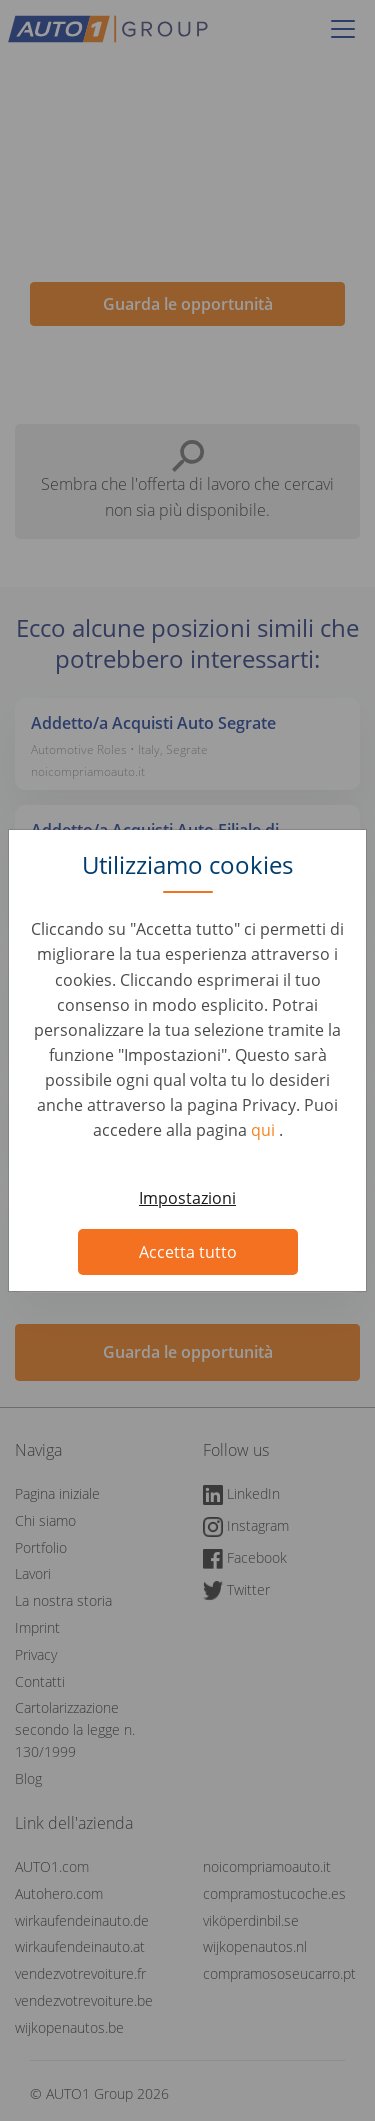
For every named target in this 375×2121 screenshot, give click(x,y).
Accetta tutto (188, 1252)
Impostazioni (187, 1198)
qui (265, 1130)
